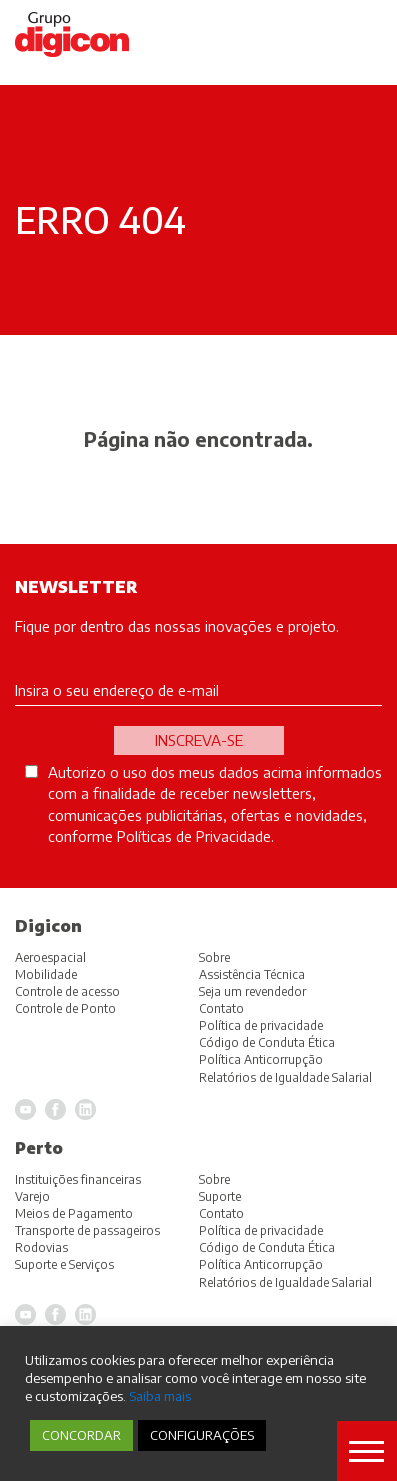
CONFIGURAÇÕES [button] (202, 1435)
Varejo (32, 1196)
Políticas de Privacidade (194, 836)
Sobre (214, 1179)
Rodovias (41, 1247)
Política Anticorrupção (261, 1264)
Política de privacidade (261, 1230)
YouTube (25, 1314)
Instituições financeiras (78, 1179)
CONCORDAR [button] (81, 1435)
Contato (221, 1213)
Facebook (55, 1314)
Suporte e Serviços (64, 1264)
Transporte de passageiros (87, 1230)
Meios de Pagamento (74, 1213)
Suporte (220, 1196)
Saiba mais (160, 1395)
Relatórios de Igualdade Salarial (285, 1282)
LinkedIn (85, 1314)
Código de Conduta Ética (267, 1247)
